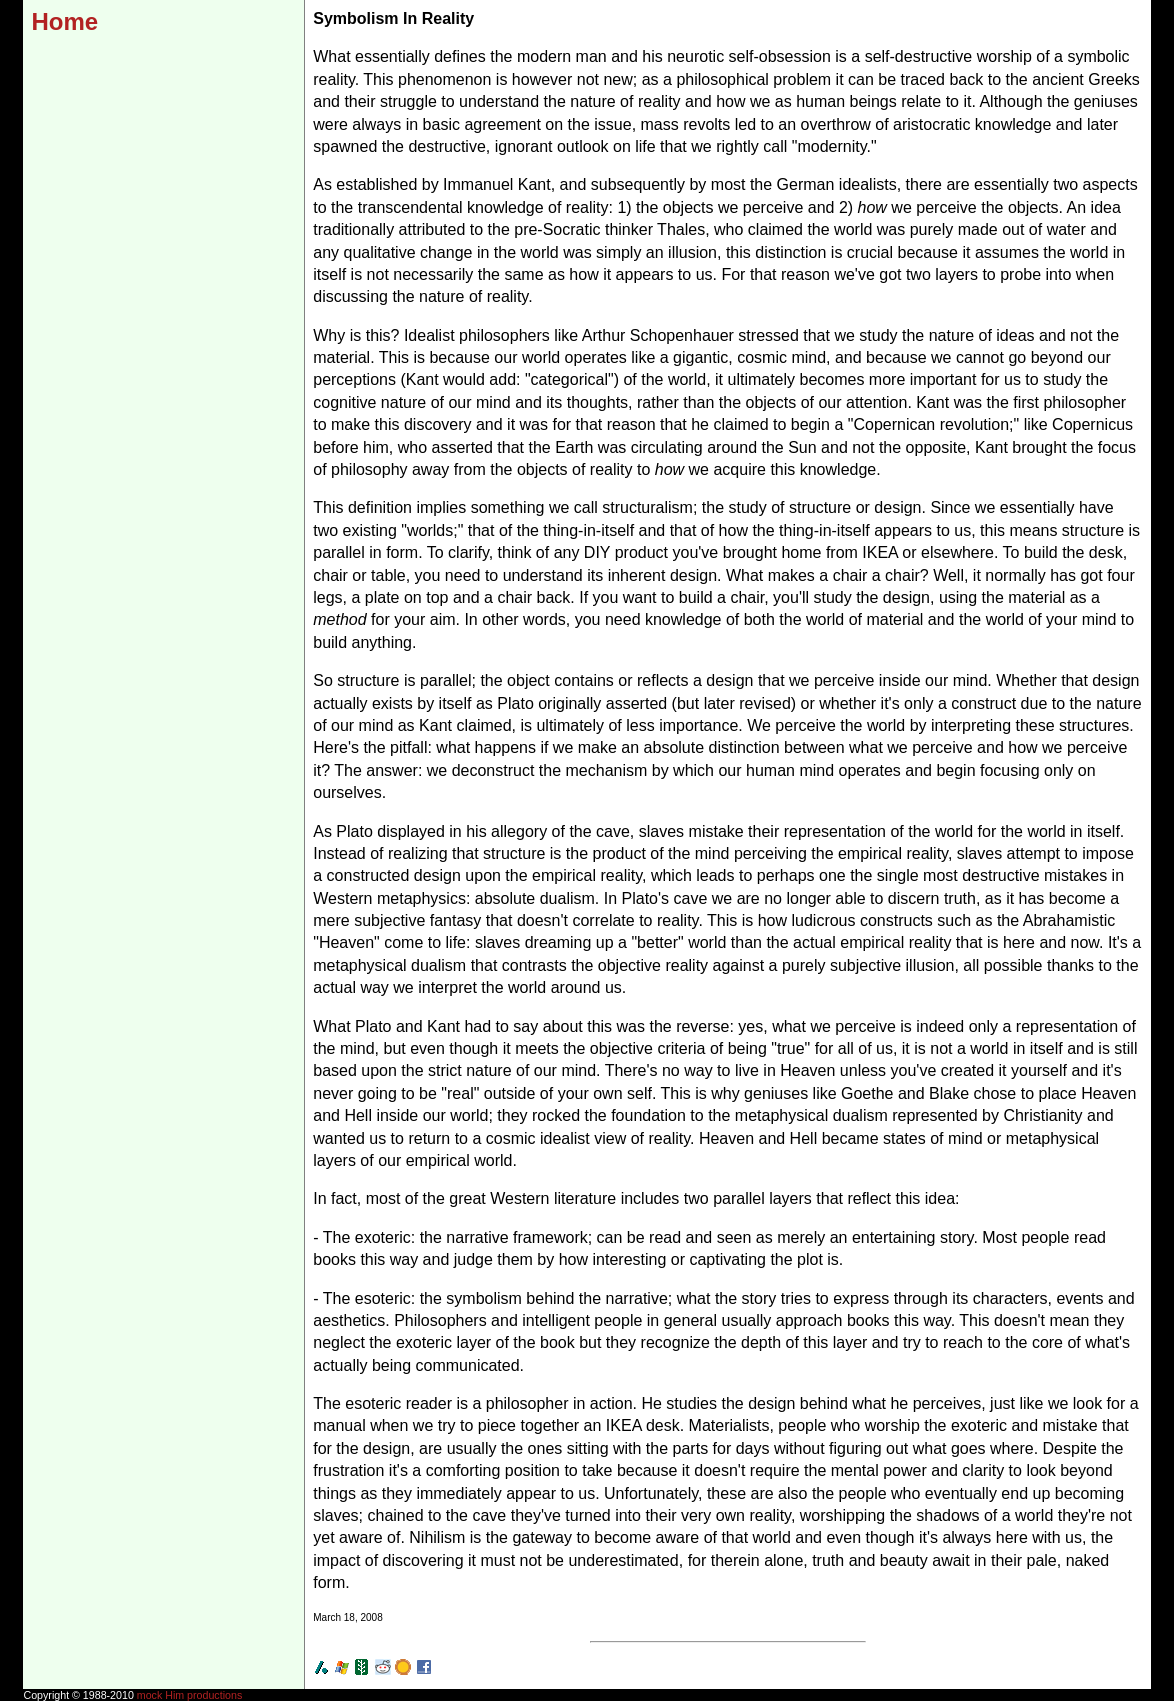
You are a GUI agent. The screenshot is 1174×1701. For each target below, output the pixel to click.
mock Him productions (189, 1695)
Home (64, 21)
